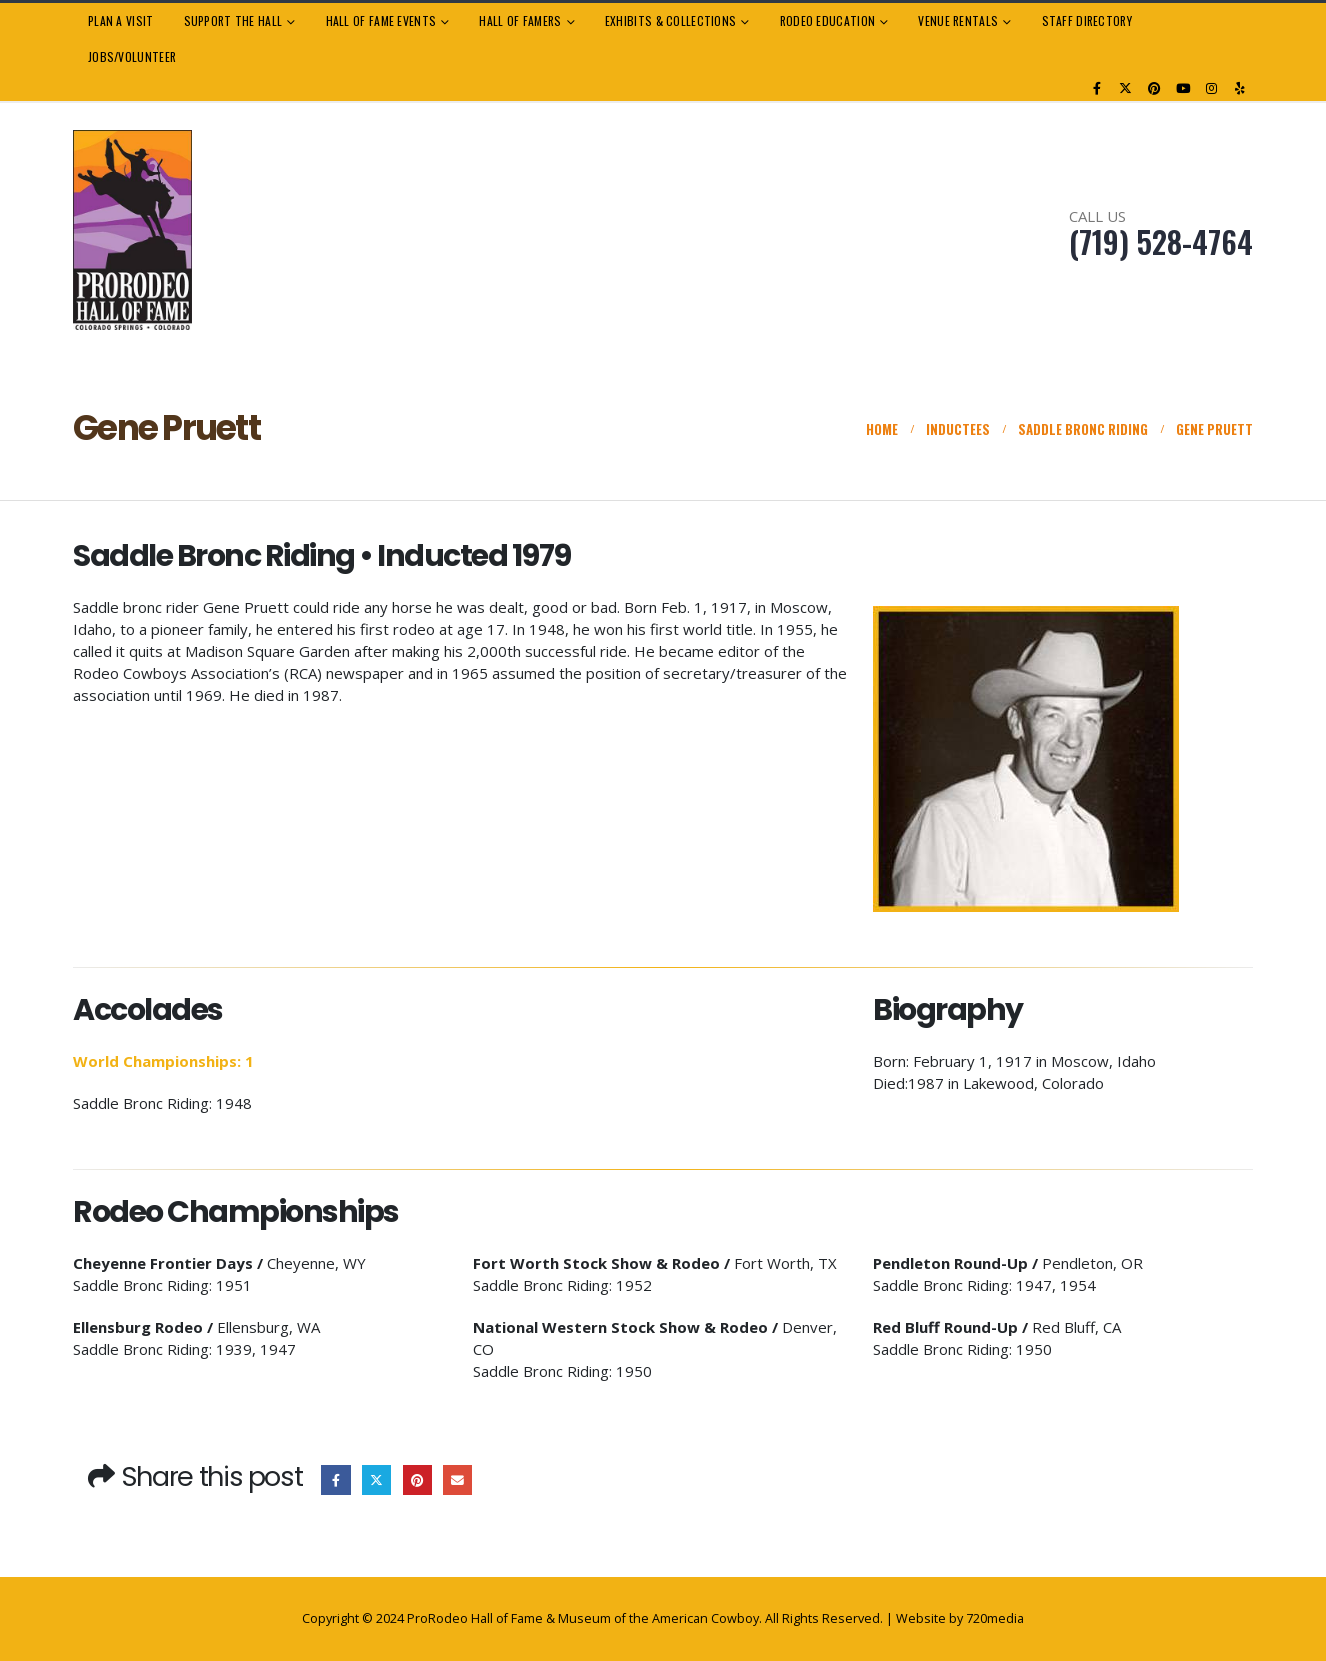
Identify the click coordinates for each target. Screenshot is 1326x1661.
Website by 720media (960, 1618)
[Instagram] (1212, 88)
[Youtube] (1183, 88)
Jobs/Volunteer (132, 56)
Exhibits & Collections (670, 20)
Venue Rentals (958, 20)
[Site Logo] (132, 230)
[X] (1126, 88)
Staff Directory (1087, 20)
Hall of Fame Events (381, 20)
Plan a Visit (121, 20)
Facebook (335, 1479)
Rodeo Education (827, 20)
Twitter (376, 1479)
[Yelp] (1240, 88)
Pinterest (417, 1479)
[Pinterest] (1155, 88)
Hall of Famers (520, 20)
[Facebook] (1097, 88)
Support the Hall (233, 20)
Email (457, 1479)
